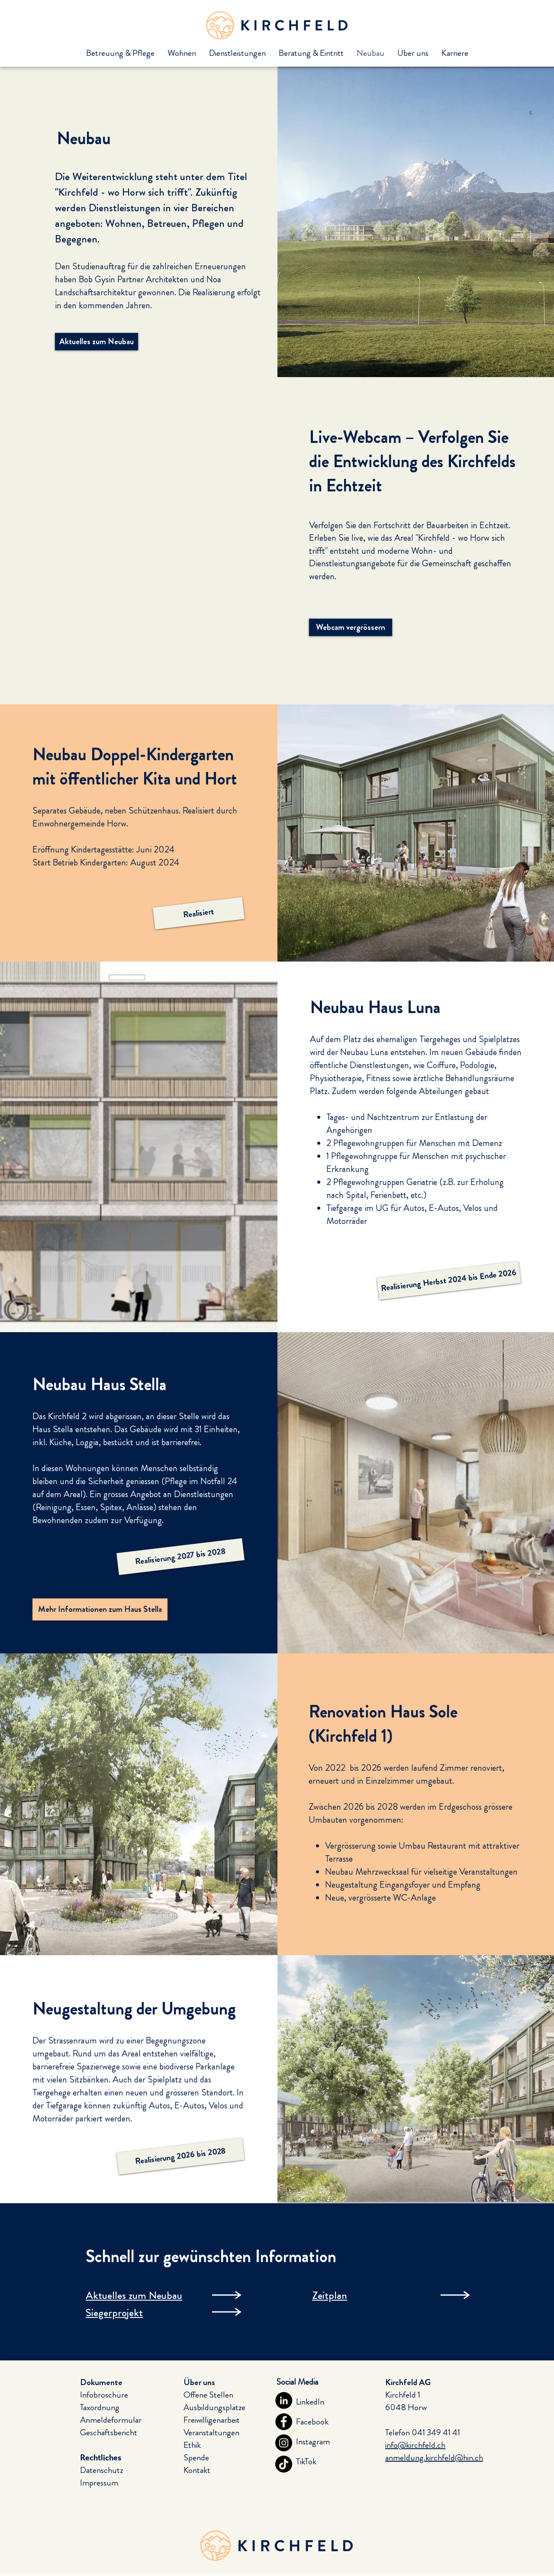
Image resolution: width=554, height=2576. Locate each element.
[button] (199, 913)
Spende (196, 2457)
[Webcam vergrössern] (350, 627)
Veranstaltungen (211, 2432)
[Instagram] (283, 2442)
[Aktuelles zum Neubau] (96, 341)
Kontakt (197, 2470)
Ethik (192, 2445)
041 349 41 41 (436, 2432)
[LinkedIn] (283, 2400)
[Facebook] (283, 2421)
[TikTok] (283, 2464)
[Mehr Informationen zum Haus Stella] (99, 1609)
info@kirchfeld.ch (415, 2445)
